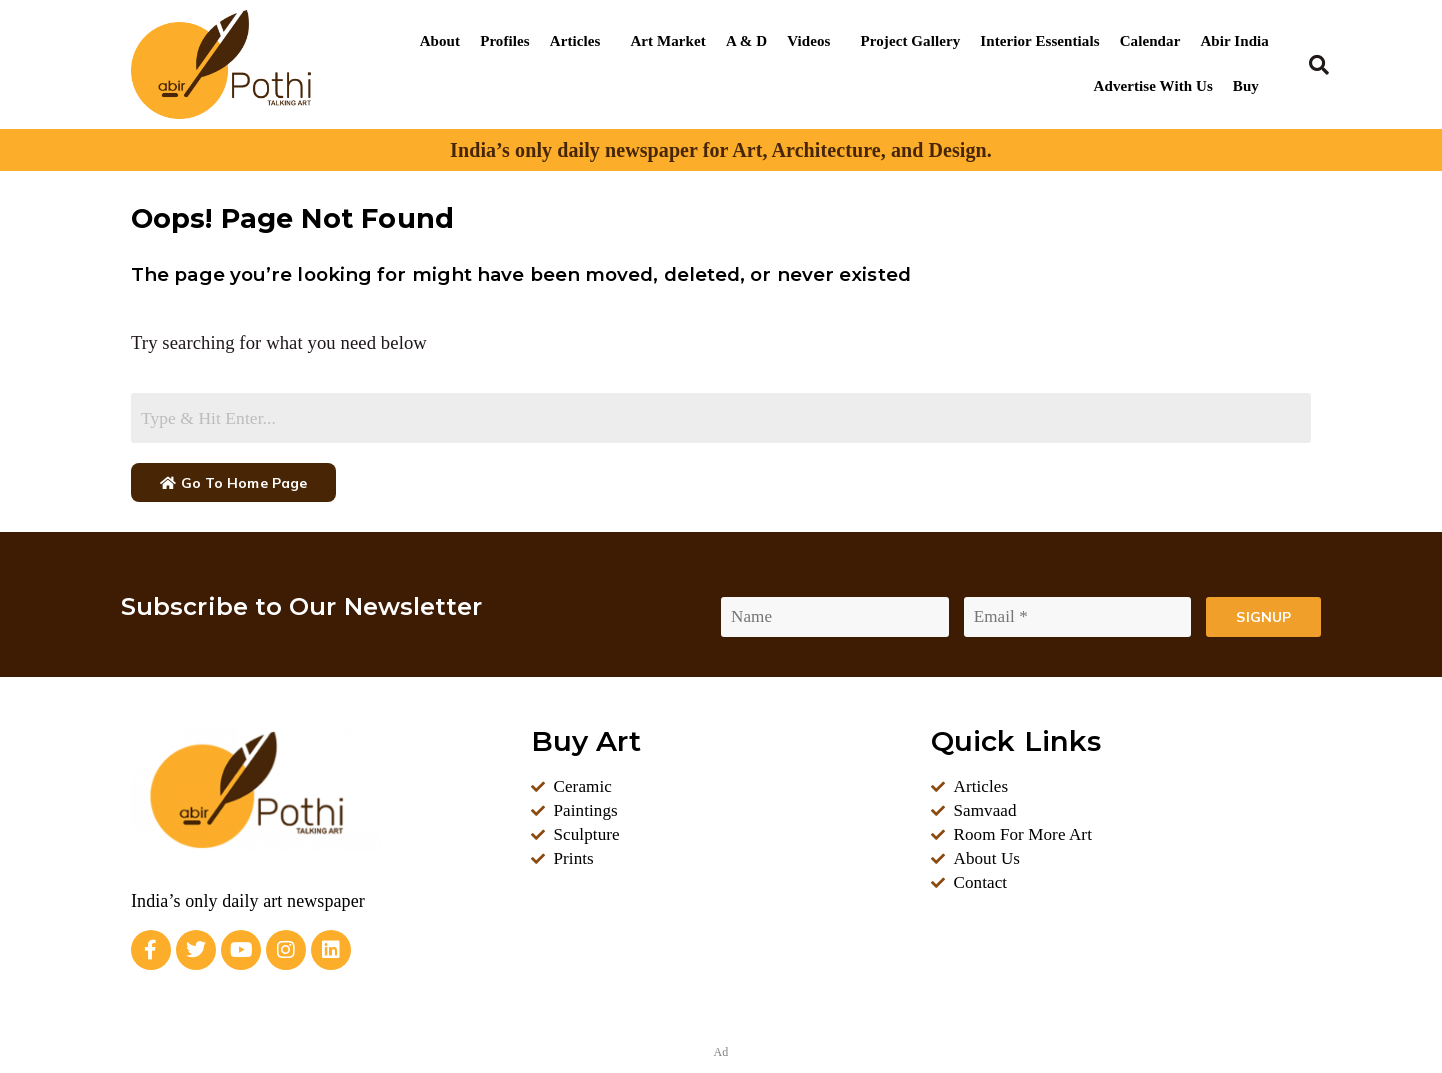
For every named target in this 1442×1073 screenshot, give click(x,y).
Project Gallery (911, 41)
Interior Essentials (1039, 41)
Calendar (1150, 41)
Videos (808, 41)
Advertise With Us (1153, 86)
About (440, 41)
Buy (1246, 86)
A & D (746, 41)
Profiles (505, 41)
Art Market (667, 41)
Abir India (1234, 41)
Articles (575, 41)
